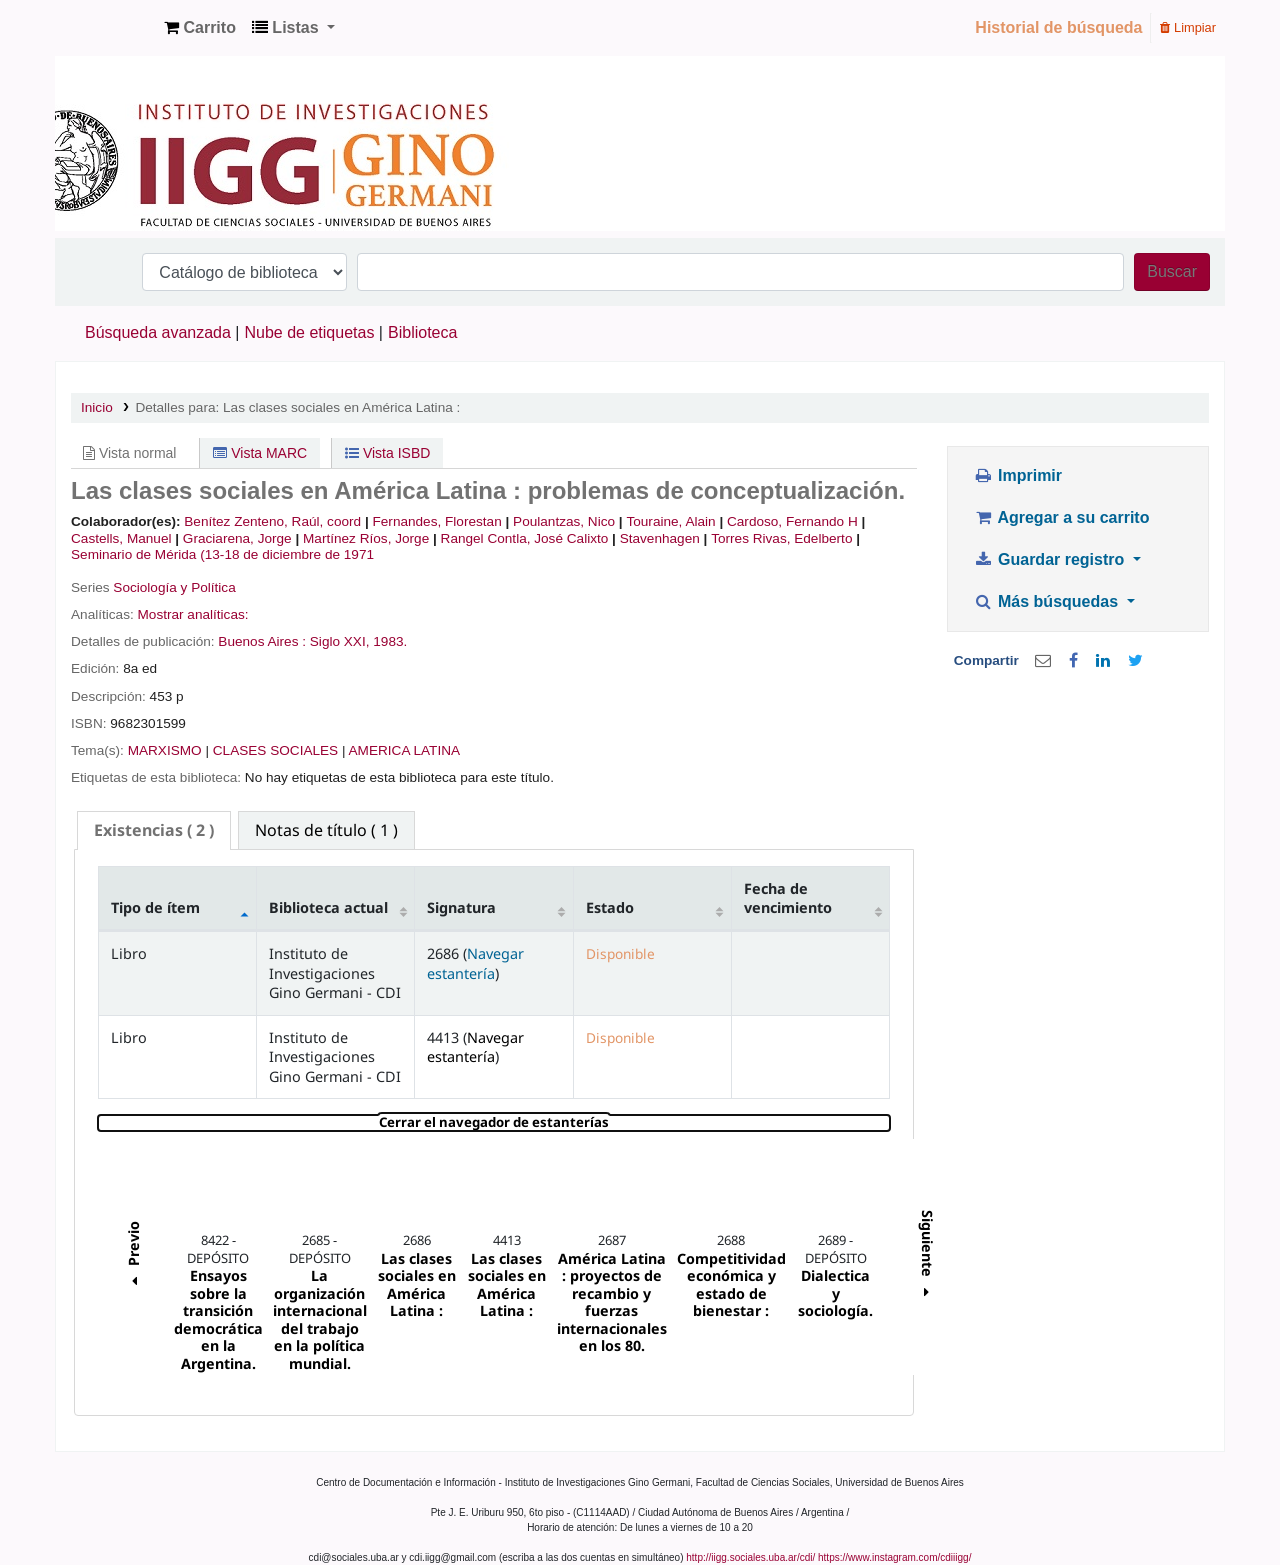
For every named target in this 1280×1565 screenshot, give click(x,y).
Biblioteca (422, 332)
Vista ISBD (387, 453)
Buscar (1172, 271)
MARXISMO (165, 750)
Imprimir (1017, 475)
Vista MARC (260, 453)
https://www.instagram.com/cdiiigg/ (894, 1557)
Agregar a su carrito (1061, 517)
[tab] (154, 830)
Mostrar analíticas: (193, 614)
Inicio (97, 407)
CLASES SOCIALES (275, 750)
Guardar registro (1051, 559)
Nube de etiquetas (310, 332)
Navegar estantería (475, 963)
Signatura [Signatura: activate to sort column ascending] (461, 907)
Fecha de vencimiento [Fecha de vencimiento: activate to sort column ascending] (788, 898)
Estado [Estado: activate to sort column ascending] (610, 907)
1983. (390, 641)
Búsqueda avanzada (158, 332)
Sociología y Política (174, 587)
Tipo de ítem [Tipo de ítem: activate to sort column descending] (155, 907)
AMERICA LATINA (405, 750)
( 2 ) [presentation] (154, 830)
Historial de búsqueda (1058, 27)
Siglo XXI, (340, 641)
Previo (132, 1256)
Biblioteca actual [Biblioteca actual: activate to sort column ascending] (328, 907)
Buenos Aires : (262, 641)
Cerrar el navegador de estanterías (613, 1123)
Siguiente (927, 1256)
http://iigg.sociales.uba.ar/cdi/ (750, 1557)
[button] (200, 28)
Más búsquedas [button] (1047, 601)
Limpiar (1188, 27)
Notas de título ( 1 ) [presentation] (326, 830)
